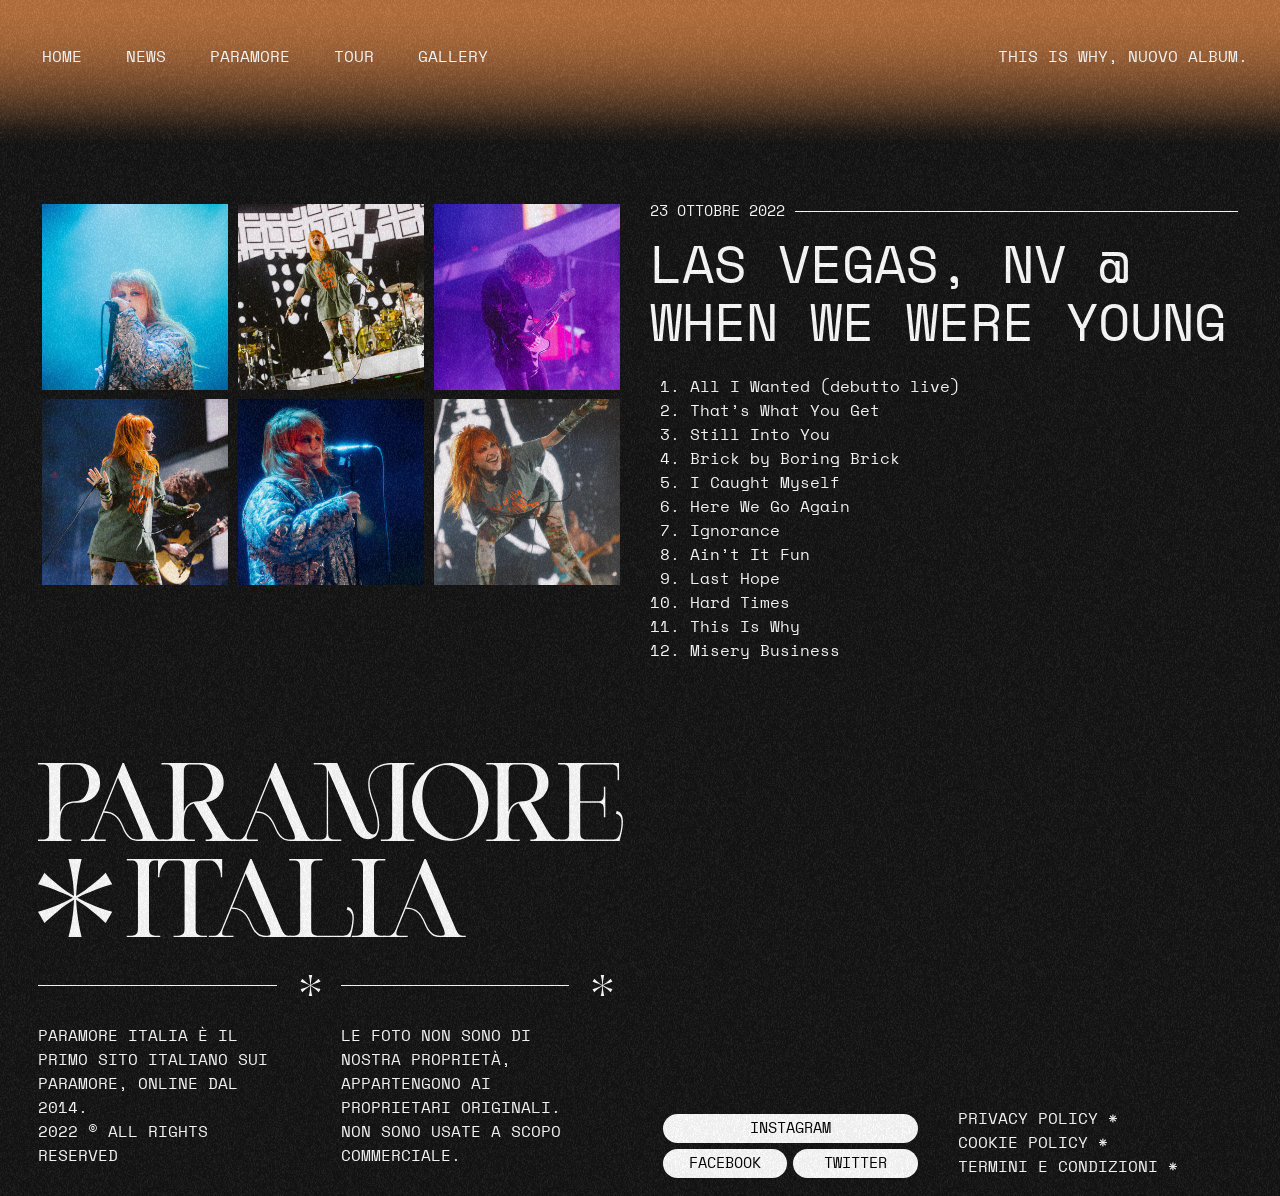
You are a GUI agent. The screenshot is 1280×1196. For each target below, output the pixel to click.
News (146, 57)
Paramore (250, 57)
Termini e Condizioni (1058, 1167)
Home (62, 57)
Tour (354, 57)
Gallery (453, 57)
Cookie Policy (1023, 1143)
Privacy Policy (1028, 1119)
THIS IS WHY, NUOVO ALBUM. (1123, 57)
